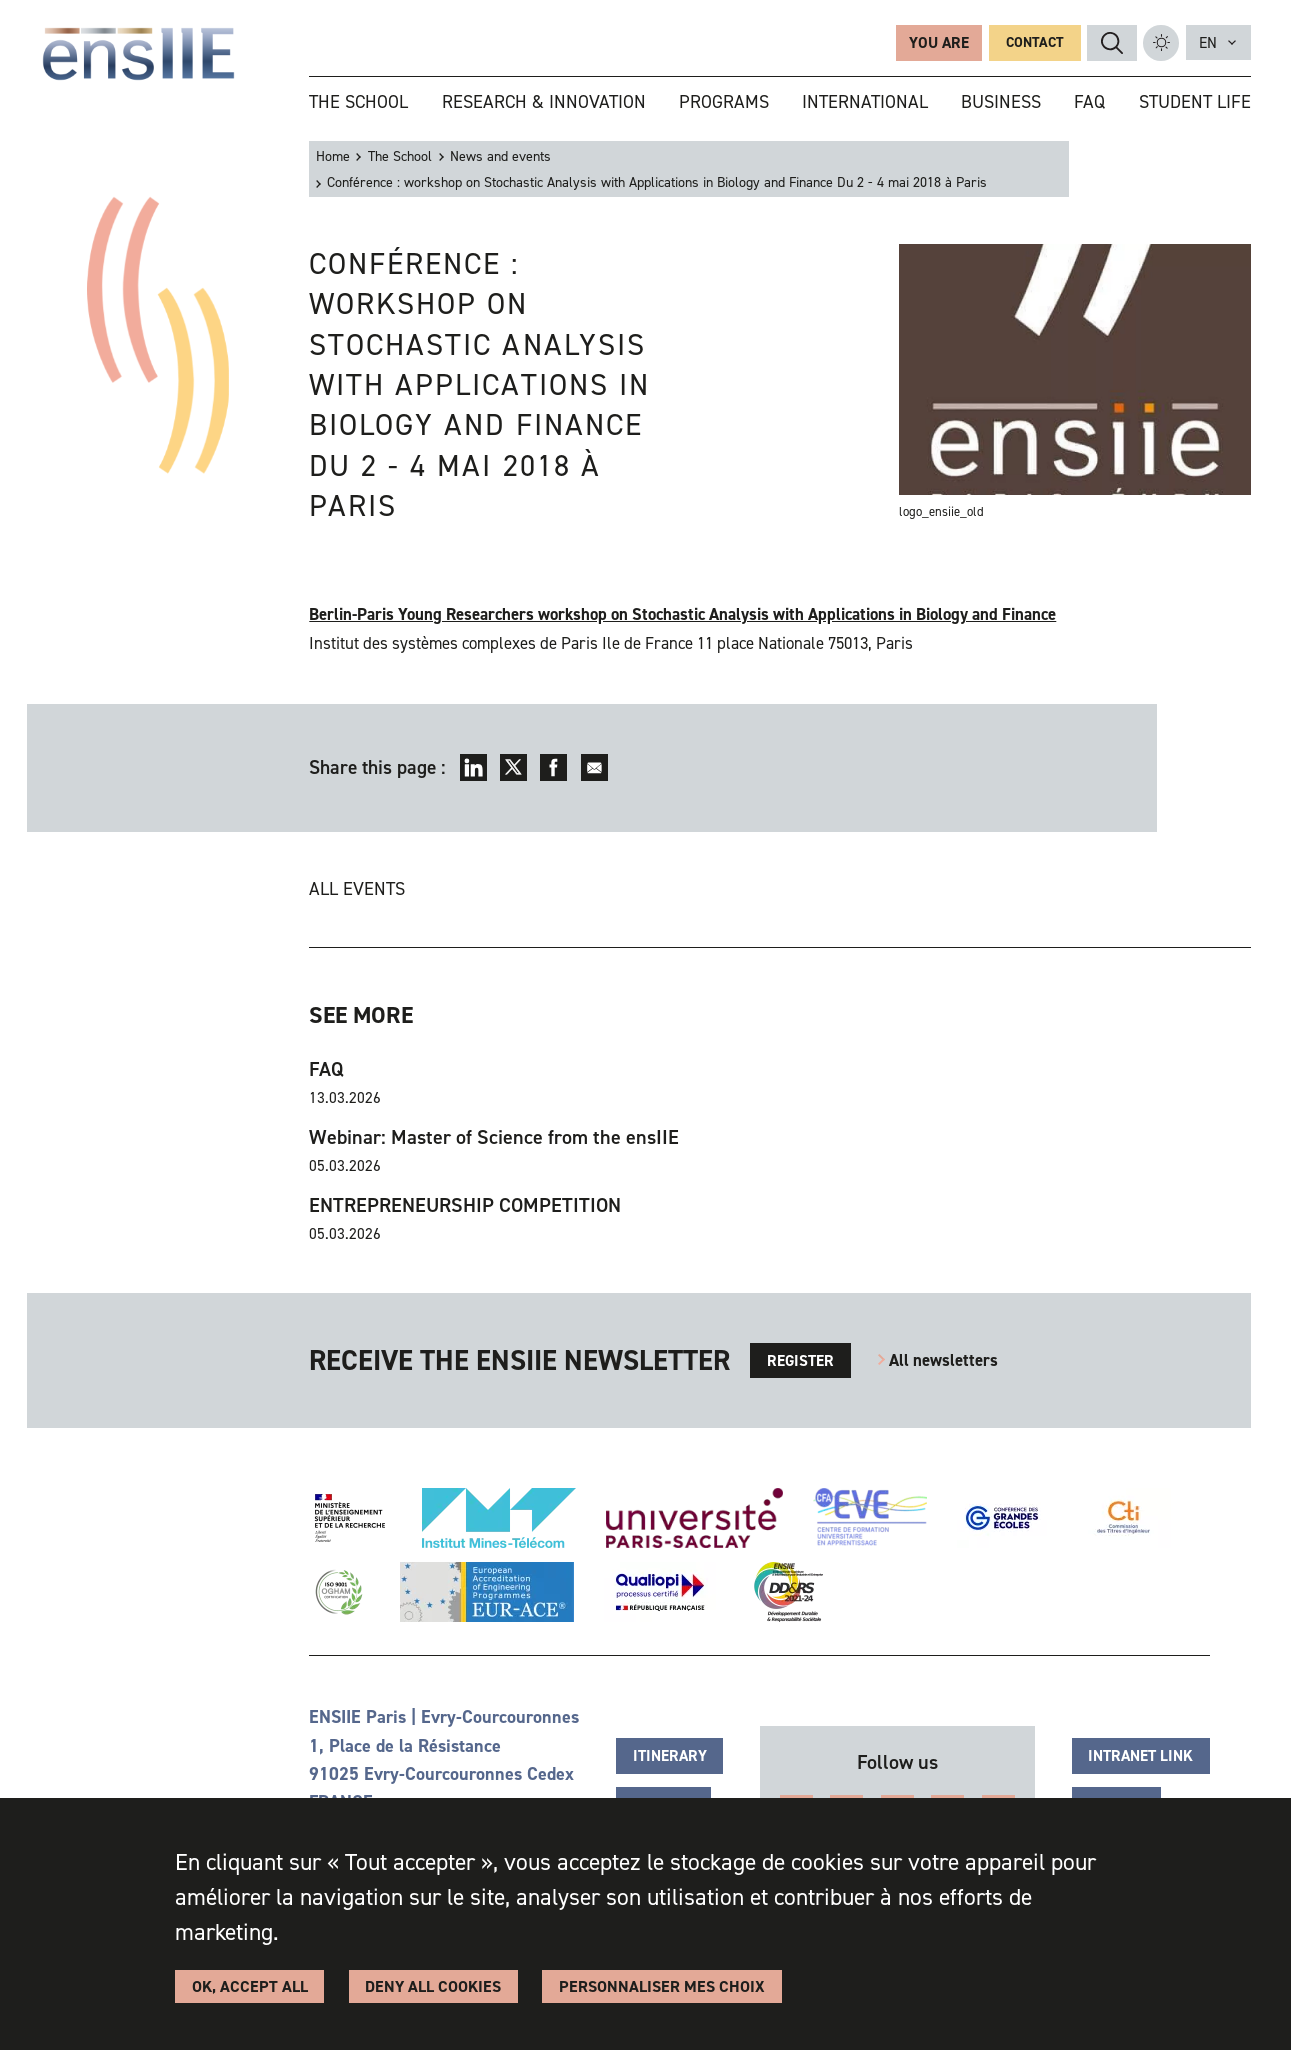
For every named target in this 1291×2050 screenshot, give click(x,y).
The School (400, 156)
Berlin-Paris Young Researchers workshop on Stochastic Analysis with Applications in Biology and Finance (682, 614)
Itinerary (670, 1755)
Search (1112, 43)
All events (357, 889)
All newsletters (943, 1360)
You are (939, 42)
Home (333, 156)
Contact (1035, 42)
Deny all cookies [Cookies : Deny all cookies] (433, 1986)
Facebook (553, 767)
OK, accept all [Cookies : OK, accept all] (250, 1986)
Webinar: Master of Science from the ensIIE (494, 1137)
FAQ (326, 1069)
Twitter (513, 767)
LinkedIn (473, 767)
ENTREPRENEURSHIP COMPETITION (465, 1205)
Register (800, 1360)
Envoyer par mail (594, 767)
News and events (500, 156)
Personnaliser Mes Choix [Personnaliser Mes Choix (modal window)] (662, 1986)
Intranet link (1140, 1755)
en (1208, 42)
